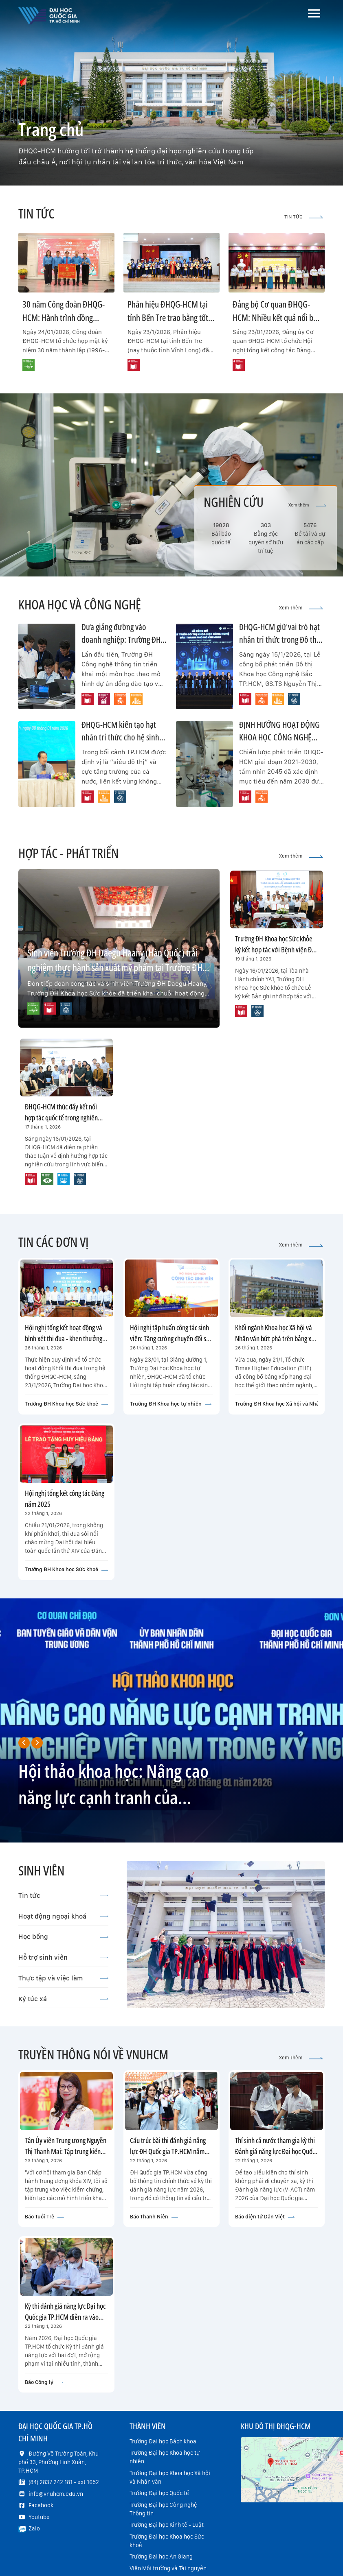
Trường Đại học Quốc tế (159, 2493)
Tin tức (63, 1895)
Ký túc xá (63, 1999)
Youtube (39, 2517)
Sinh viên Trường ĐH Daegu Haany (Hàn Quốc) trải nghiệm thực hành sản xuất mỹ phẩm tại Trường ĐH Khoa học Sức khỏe (114, 967)
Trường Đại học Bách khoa (163, 2441)
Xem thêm (307, 505)
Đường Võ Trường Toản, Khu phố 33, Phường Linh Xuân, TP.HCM (58, 2462)
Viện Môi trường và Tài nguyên (168, 2568)
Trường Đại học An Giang (161, 2556)
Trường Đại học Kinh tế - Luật (167, 2524)
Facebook (41, 2505)
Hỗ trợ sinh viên (63, 1957)
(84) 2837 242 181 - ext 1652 (64, 2482)
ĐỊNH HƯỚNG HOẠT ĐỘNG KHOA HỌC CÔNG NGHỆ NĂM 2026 (279, 737)
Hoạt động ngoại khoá (63, 1916)
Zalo (34, 2528)
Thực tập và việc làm (63, 1978)
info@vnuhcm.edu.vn (56, 2494)
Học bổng (63, 1936)
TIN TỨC (303, 217)
